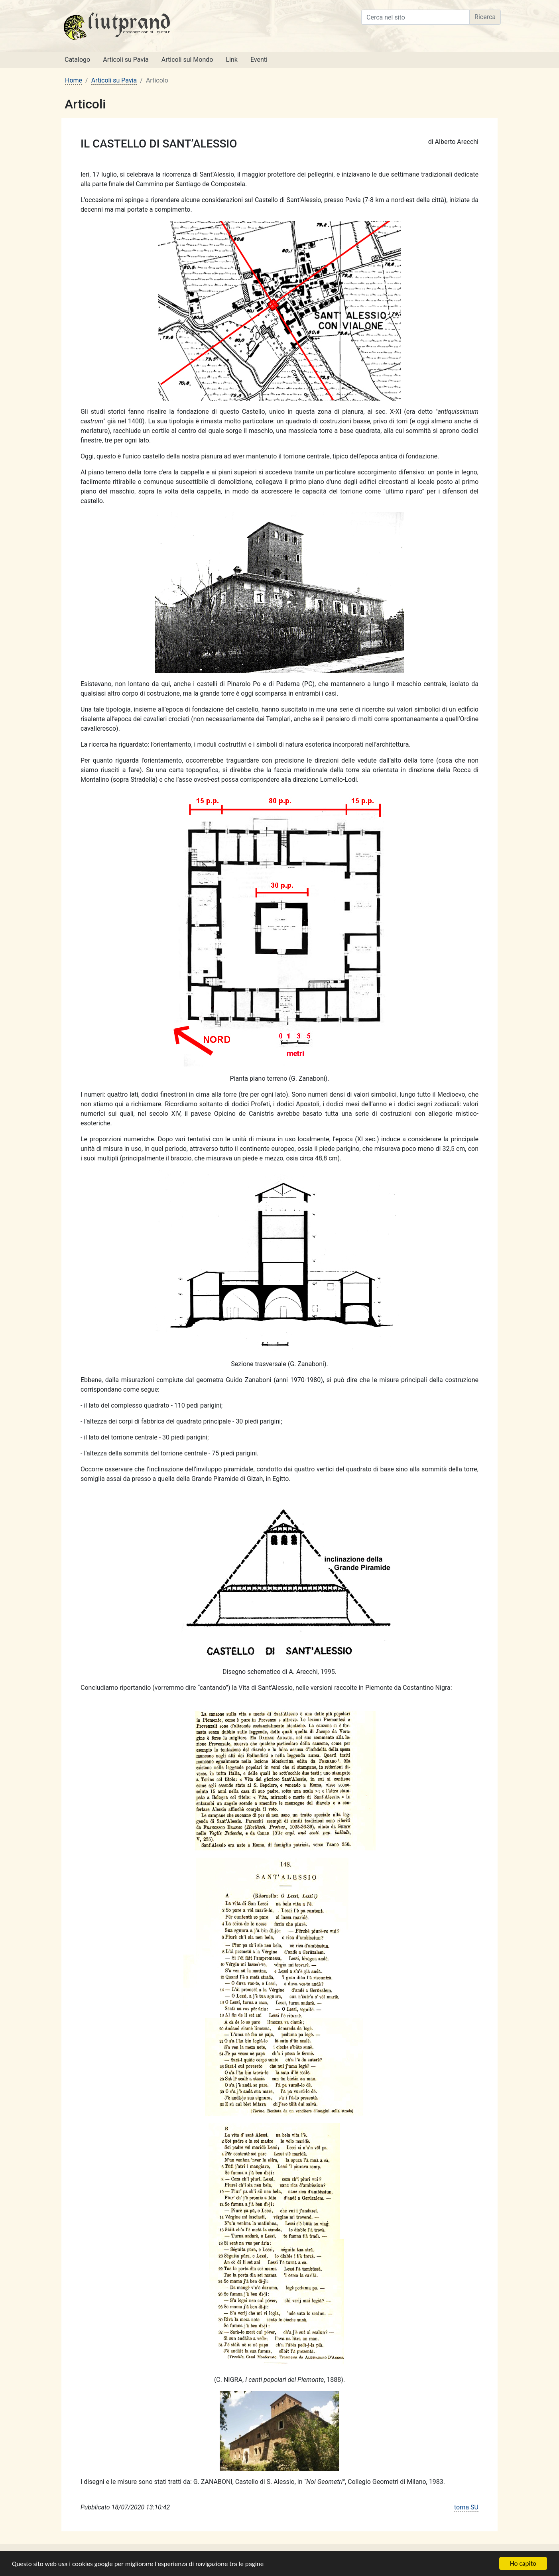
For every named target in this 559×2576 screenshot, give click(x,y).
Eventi (259, 59)
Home (73, 80)
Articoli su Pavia (126, 59)
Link (231, 59)
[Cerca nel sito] (415, 17)
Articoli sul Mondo (187, 59)
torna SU (466, 2507)
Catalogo (77, 59)
